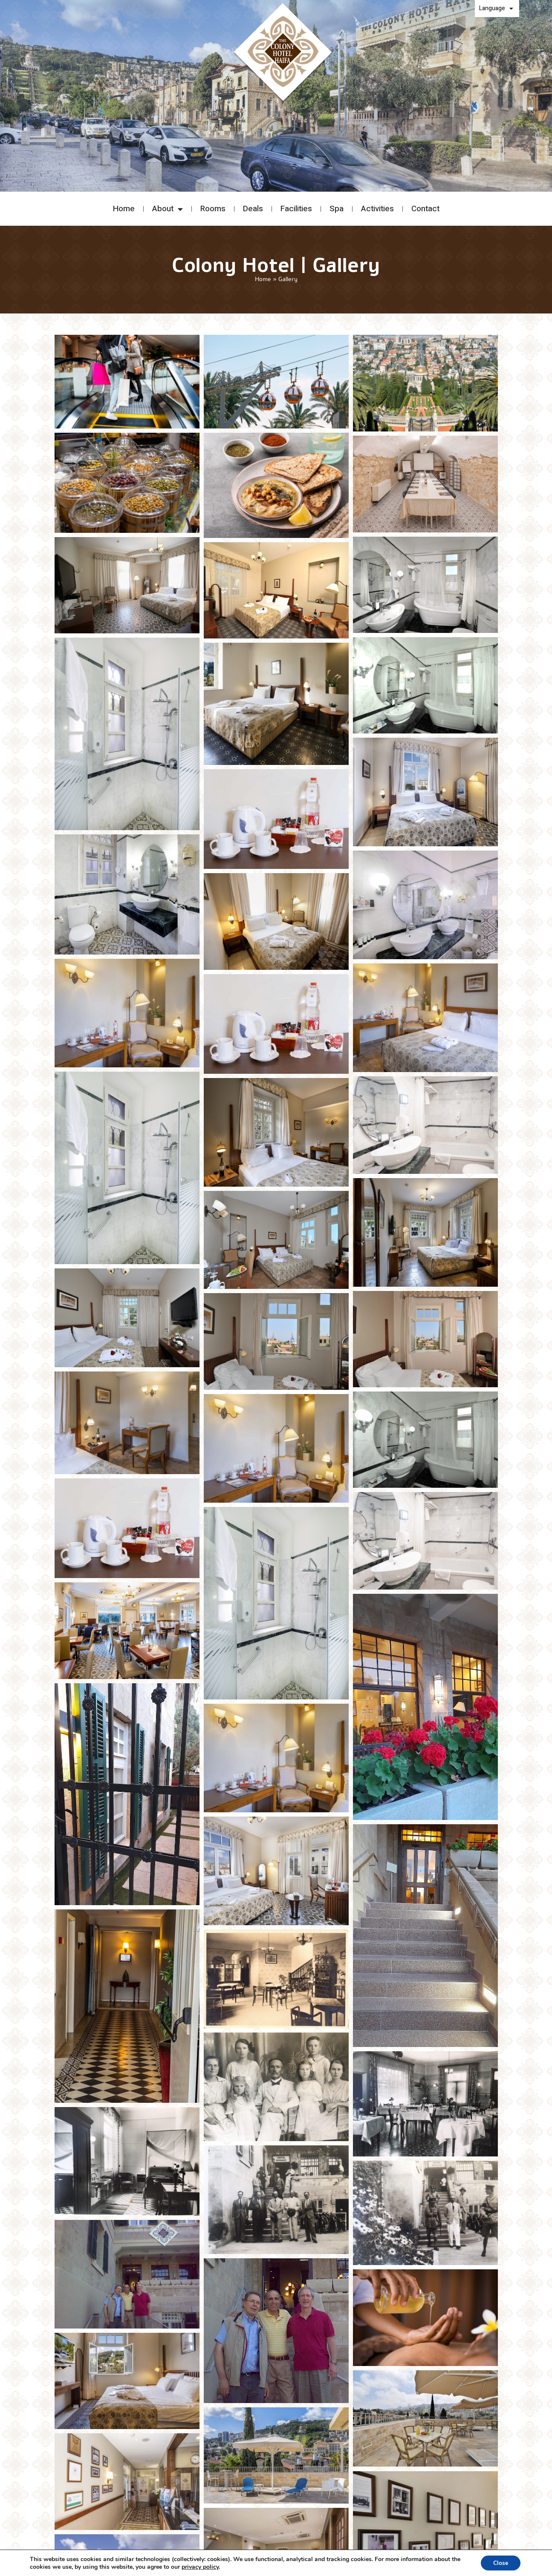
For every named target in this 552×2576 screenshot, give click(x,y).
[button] (89, 172)
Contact (425, 209)
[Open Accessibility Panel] (538, 2562)
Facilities (296, 209)
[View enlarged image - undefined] (127, 381)
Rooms (212, 209)
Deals (253, 209)
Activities (377, 209)
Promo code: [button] (476, 164)
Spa (336, 209)
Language (496, 8)
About (167, 209)
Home (124, 209)
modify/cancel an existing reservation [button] (479, 178)
